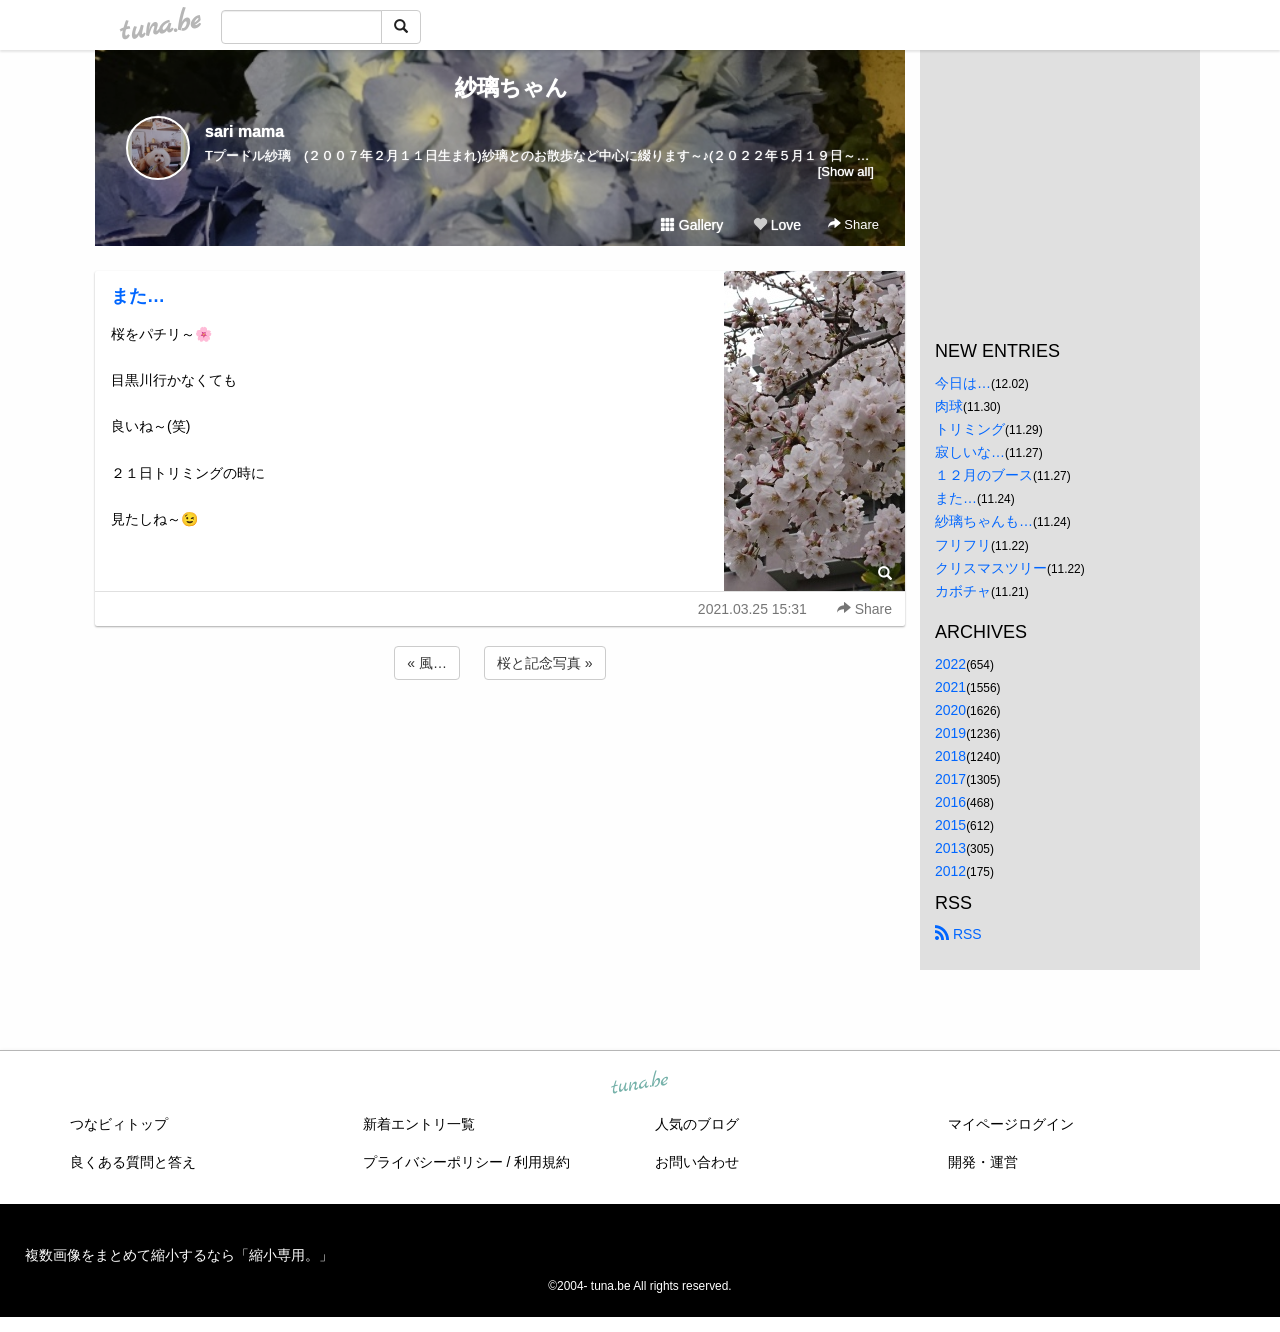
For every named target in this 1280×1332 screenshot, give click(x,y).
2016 (950, 802)
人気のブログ (697, 1124)
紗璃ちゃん (500, 87)
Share (853, 224)
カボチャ (963, 591)
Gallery (692, 225)
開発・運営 (983, 1162)
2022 (950, 664)
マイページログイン (1011, 1124)
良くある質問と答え (133, 1162)
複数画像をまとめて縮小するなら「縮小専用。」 (179, 1255)
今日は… (963, 383)
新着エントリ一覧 (419, 1124)
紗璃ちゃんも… (984, 521)
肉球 (949, 406)
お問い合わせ (697, 1162)
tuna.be (639, 1083)
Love (777, 225)
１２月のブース (984, 475)
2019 (950, 733)
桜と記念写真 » (545, 663)
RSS (958, 934)
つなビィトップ (119, 1124)
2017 (950, 779)
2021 (950, 687)
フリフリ (963, 545)
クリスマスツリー (991, 568)
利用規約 (542, 1162)
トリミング (970, 429)
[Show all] (846, 171)
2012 (950, 871)
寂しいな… (970, 452)
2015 (950, 825)
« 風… (427, 663)
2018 (950, 756)
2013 (950, 848)
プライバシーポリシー (433, 1162)
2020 (950, 710)
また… (138, 296)
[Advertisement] (500, 738)
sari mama (244, 131)
